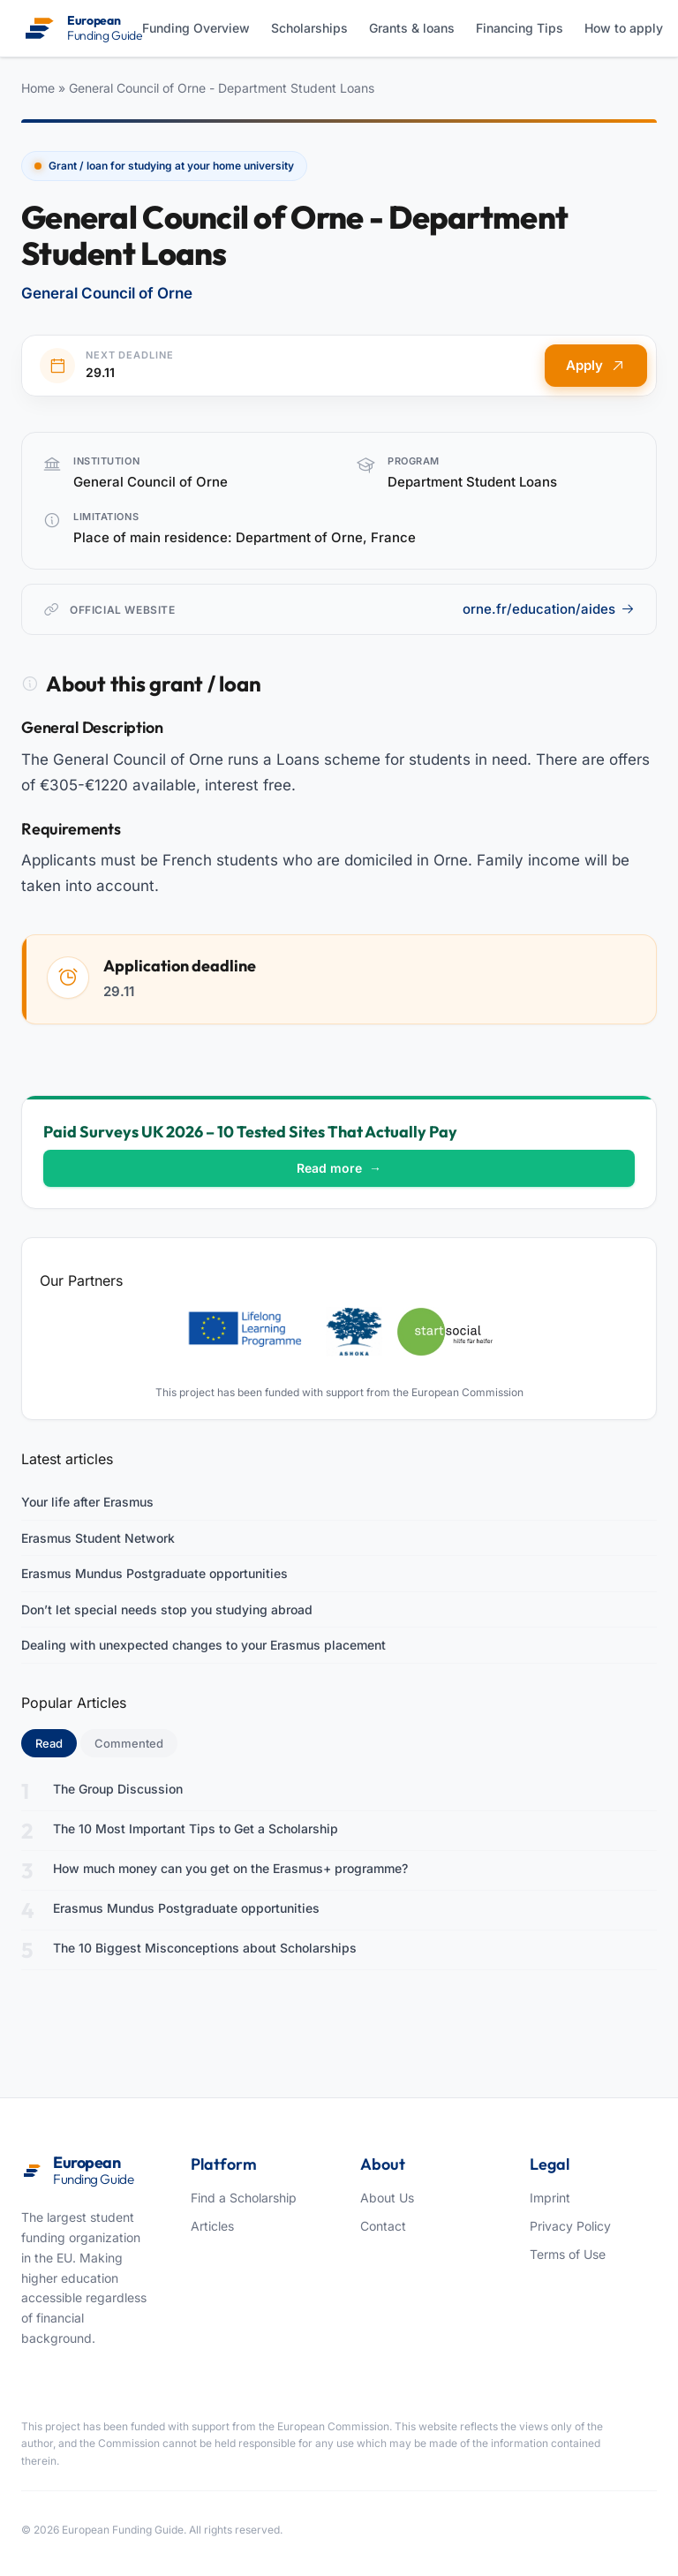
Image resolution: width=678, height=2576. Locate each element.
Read (56, 1742)
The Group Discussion (118, 1788)
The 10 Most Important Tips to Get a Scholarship (195, 1828)
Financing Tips (519, 27)
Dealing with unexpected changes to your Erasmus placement (203, 1644)
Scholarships (309, 27)
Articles (212, 2225)
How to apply (623, 27)
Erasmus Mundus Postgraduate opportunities (154, 1573)
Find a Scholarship (244, 2197)
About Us (387, 2197)
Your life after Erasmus (87, 1501)
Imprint (550, 2197)
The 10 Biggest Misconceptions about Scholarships (205, 1947)
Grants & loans (412, 27)
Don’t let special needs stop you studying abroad (167, 1609)
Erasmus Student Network (98, 1537)
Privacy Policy (570, 2225)
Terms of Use (568, 2254)
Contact (383, 2225)
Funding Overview (196, 27)
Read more (339, 1167)
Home (38, 87)
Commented (128, 1743)
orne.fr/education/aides (549, 609)
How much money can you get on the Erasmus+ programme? (230, 1868)
